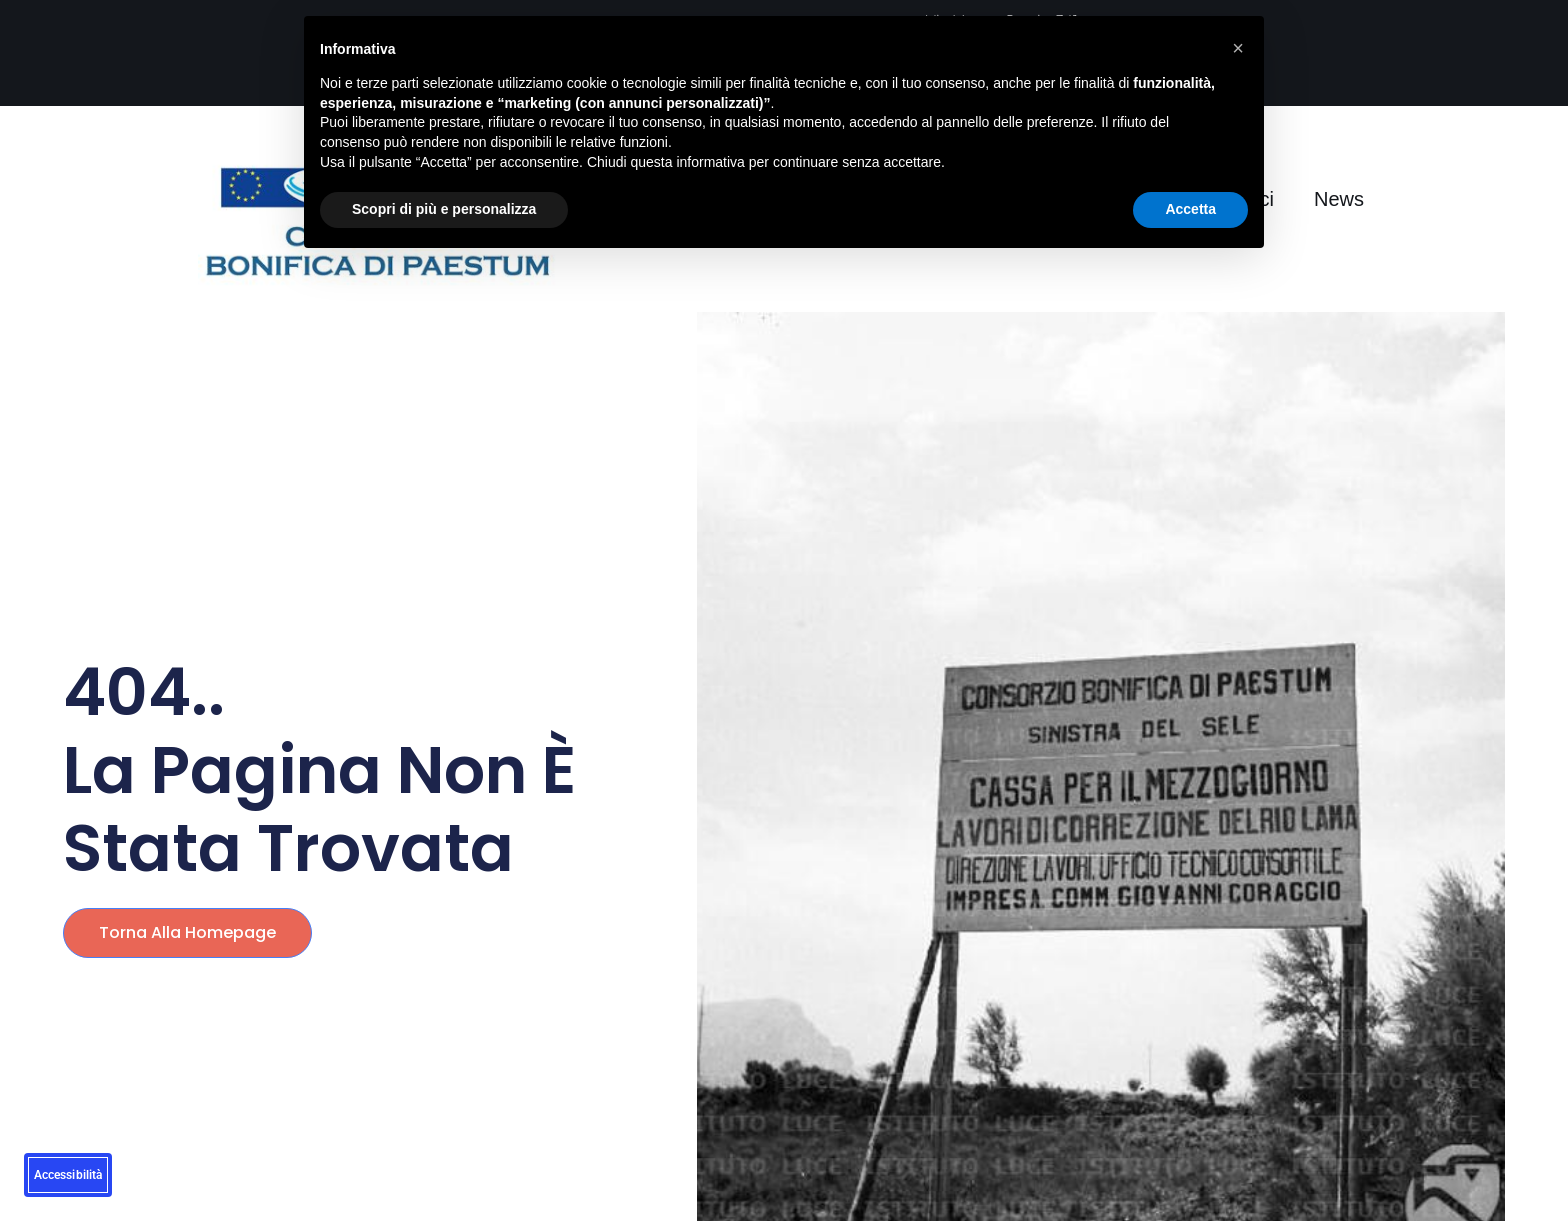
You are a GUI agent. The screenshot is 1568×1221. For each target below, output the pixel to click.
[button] (1238, 48)
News (1339, 199)
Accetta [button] (1190, 209)
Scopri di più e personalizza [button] (444, 209)
